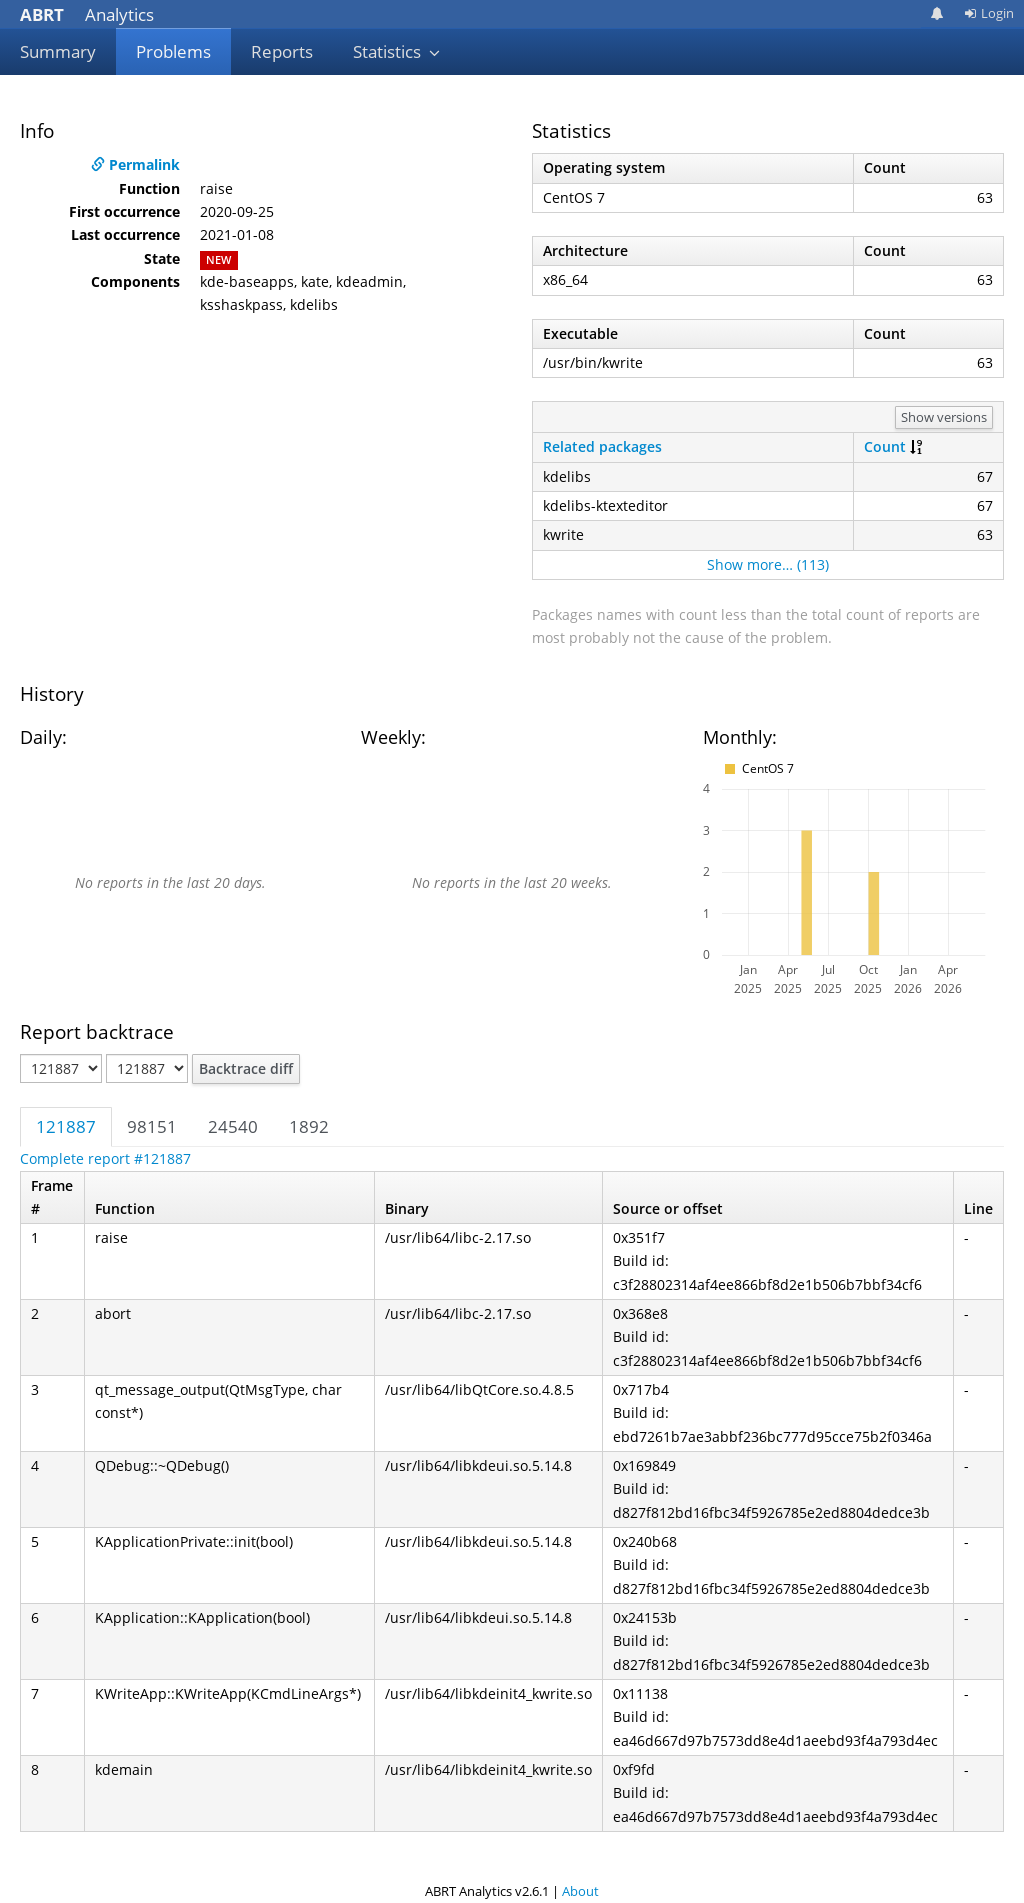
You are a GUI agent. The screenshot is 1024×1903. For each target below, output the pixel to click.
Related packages (602, 446)
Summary (58, 51)
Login (989, 13)
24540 (233, 1126)
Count (885, 446)
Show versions (944, 417)
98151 (152, 1126)
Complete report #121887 (105, 1158)
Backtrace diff (246, 1068)
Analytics (87, 14)
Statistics (397, 51)
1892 (309, 1126)
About (580, 1891)
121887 (66, 1126)
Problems (173, 51)
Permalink (135, 164)
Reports (282, 51)
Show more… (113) (768, 564)
